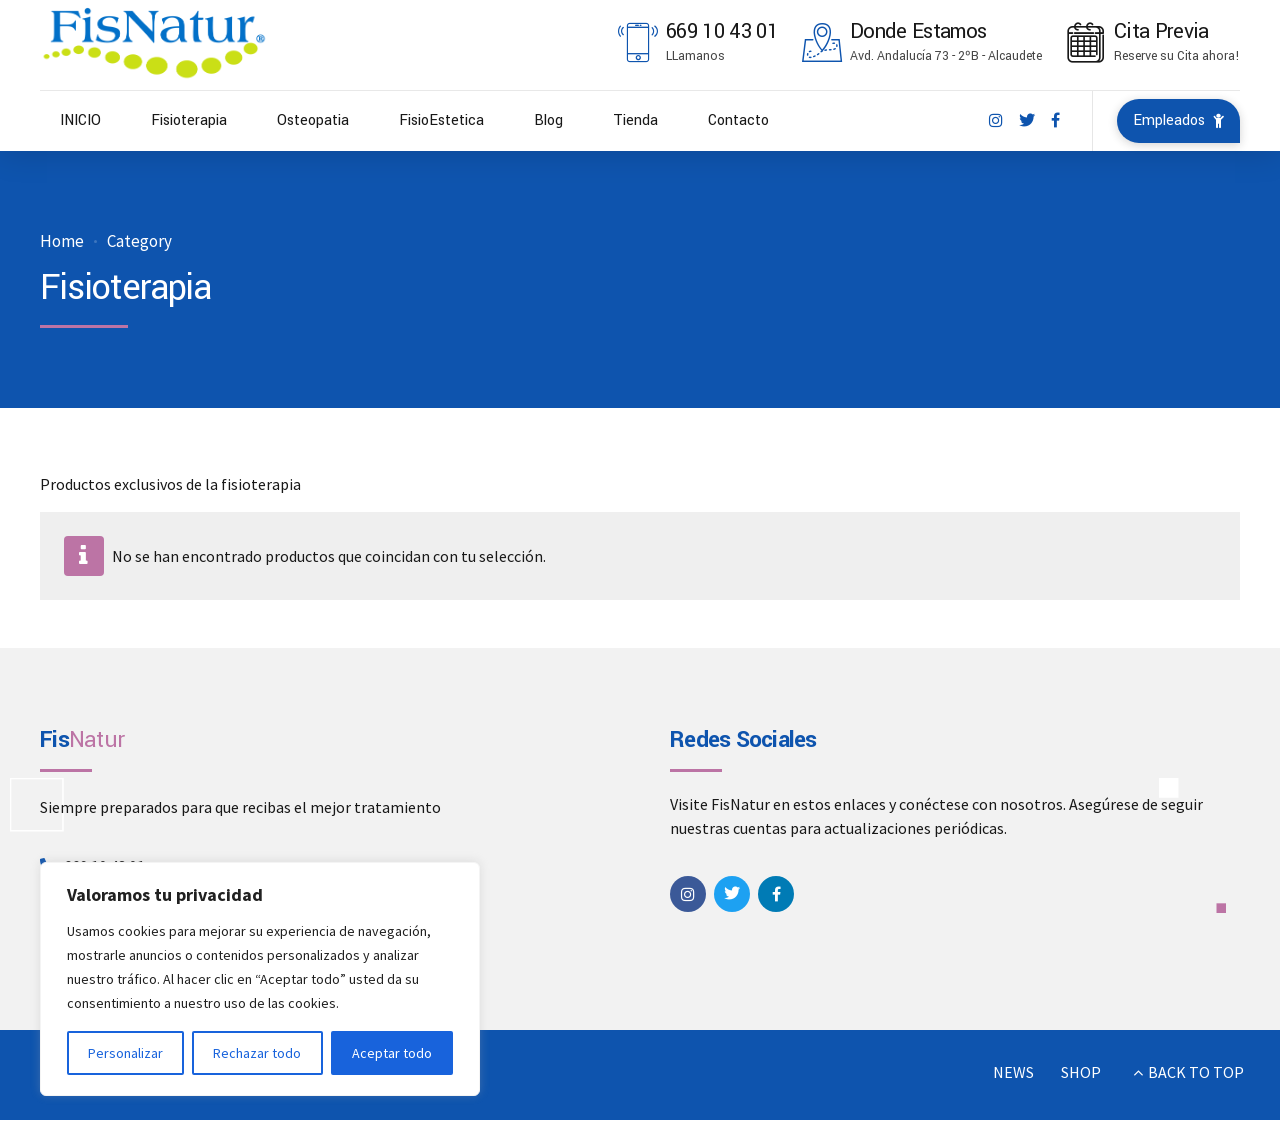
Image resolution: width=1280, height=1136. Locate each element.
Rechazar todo (257, 1053)
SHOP (1081, 1072)
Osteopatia (313, 120)
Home (62, 241)
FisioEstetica (441, 120)
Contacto (738, 120)
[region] (260, 979)
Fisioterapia (189, 120)
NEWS (1013, 1072)
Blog (548, 120)
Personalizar (125, 1053)
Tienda (635, 120)
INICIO (80, 120)
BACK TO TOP (1196, 1072)
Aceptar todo (392, 1053)
